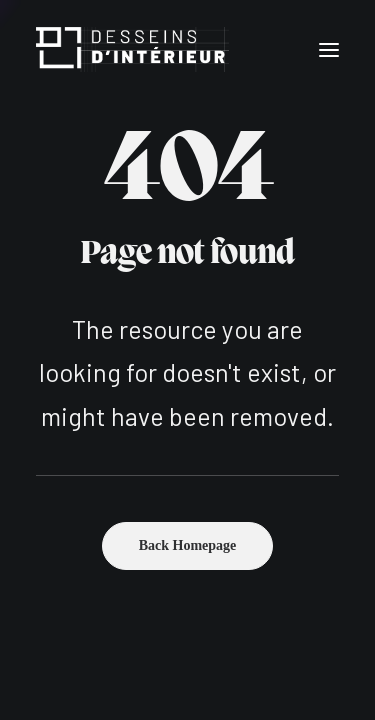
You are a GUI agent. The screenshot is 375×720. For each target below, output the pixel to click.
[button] (329, 49)
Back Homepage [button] (188, 545)
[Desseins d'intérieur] (132, 49)
